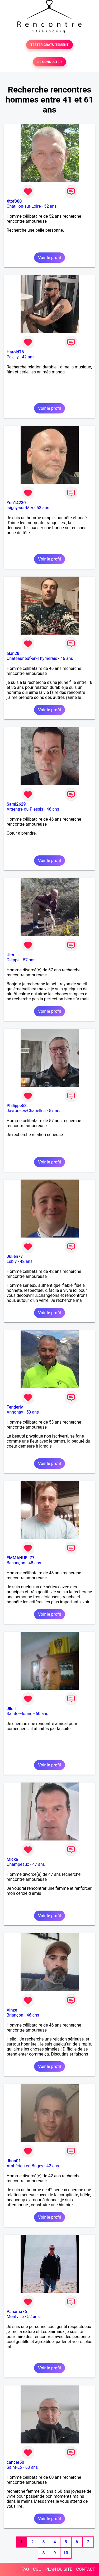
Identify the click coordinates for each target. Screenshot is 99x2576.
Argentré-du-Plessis (25, 809)
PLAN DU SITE (58, 2569)
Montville (15, 2316)
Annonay (15, 1412)
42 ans (28, 356)
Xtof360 (14, 201)
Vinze (12, 2010)
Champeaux (18, 1864)
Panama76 (17, 2311)
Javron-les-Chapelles (26, 1110)
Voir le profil (49, 257)
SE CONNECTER (49, 62)
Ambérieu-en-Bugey (25, 2165)
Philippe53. (17, 1105)
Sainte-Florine (19, 1713)
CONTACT (85, 2569)
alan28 (13, 653)
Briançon (15, 2015)
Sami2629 (16, 804)
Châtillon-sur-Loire (24, 206)
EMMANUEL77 (20, 1557)
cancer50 (15, 2462)
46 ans (66, 658)
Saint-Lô (14, 2467)
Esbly (12, 1261)
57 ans (29, 959)
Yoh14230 (16, 502)
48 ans (35, 1562)
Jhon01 (14, 2160)
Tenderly (15, 1407)
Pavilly (13, 356)
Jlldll (11, 1708)
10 (65, 2552)
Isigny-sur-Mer (20, 507)
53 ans (42, 507)
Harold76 (15, 351)
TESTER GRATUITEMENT (49, 45)
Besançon (16, 1562)
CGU (37, 2569)
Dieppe (13, 959)
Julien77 (15, 1256)
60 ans (42, 1713)
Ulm (10, 954)
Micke (12, 1859)
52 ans (50, 206)
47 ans (38, 1864)
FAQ (25, 2569)
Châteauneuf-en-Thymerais (32, 658)
